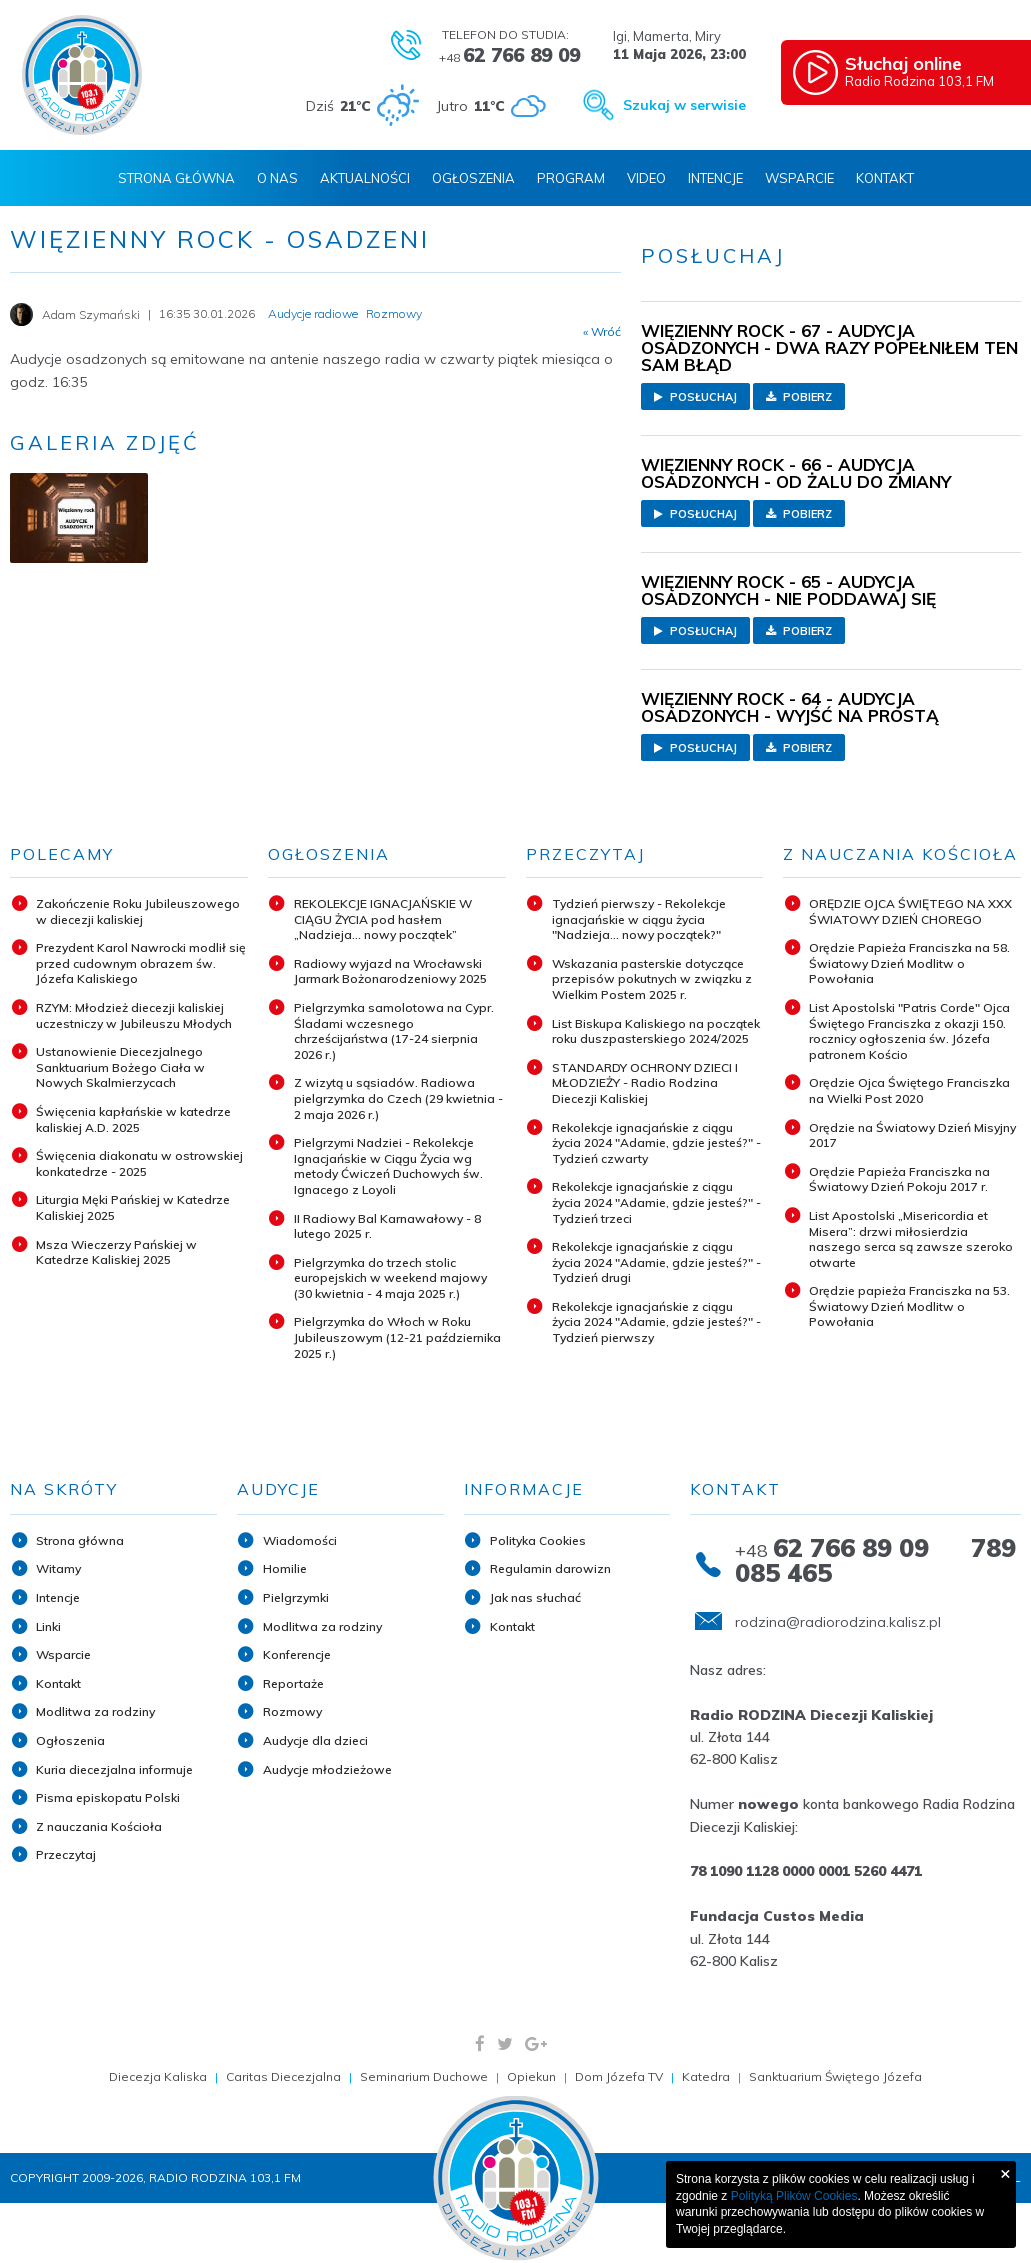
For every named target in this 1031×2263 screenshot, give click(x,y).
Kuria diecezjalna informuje (114, 1769)
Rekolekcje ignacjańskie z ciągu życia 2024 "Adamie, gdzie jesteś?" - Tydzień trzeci (656, 1202)
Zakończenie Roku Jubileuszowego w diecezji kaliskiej (138, 911)
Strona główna (80, 1540)
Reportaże (293, 1683)
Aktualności (365, 178)
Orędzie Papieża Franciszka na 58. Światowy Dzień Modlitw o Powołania (909, 963)
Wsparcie (799, 178)
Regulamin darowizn (550, 1568)
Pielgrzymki (296, 1597)
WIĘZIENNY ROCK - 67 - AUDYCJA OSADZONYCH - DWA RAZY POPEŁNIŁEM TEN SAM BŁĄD (829, 347)
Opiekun (531, 2076)
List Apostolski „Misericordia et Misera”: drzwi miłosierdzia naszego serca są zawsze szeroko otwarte (911, 1239)
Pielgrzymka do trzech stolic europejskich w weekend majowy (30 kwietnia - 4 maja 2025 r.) (390, 1278)
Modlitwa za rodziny (95, 1711)
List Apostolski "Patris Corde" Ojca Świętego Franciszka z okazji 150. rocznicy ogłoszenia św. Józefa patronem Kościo (909, 1031)
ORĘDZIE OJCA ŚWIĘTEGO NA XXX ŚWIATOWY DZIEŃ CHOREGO (910, 911)
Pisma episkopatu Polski (108, 1797)
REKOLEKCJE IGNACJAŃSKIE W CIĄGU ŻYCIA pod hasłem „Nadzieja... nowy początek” (383, 919)
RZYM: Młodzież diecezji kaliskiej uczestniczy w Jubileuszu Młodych (134, 1015)
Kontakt (885, 178)
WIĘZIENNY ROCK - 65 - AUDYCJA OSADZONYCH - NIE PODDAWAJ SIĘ (788, 590)
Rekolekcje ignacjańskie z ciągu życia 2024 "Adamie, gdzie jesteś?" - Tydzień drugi (656, 1262)
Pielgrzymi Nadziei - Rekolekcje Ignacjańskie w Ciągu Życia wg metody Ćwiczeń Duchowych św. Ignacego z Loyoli (388, 1166)
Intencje (715, 178)
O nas (277, 178)
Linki (48, 1626)
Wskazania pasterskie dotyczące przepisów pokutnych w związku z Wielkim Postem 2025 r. (652, 979)
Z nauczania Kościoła (99, 1826)
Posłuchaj (695, 397)
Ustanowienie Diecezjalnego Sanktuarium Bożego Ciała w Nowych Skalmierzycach (120, 1067)
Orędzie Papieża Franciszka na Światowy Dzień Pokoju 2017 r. (899, 1179)
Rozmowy (292, 1711)
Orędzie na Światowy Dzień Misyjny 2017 (912, 1135)
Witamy (58, 1568)
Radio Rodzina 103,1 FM (933, 71)
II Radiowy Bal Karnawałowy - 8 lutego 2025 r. (387, 1226)
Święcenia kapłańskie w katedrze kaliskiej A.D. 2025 (133, 1119)
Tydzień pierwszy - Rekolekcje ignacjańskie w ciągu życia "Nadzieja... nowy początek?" (639, 919)
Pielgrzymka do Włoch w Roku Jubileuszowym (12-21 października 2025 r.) (397, 1337)
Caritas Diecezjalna (283, 2076)
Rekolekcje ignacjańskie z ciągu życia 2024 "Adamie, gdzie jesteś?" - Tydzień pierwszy (656, 1322)
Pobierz (799, 397)
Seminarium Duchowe (424, 2076)
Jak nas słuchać (535, 1597)
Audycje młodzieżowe (327, 1769)
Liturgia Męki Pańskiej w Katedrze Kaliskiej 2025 (133, 1207)
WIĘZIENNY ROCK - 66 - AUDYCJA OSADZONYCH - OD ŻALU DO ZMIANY (796, 473)
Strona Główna (176, 178)
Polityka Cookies (538, 1540)
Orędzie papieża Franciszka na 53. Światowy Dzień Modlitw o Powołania (909, 1306)
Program (571, 178)
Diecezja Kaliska (158, 2076)
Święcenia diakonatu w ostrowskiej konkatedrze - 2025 (139, 1163)
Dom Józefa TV (619, 2076)
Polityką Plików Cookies (794, 2196)
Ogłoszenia (473, 178)
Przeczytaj (66, 1854)
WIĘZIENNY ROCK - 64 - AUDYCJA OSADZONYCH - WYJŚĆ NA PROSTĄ (790, 707)
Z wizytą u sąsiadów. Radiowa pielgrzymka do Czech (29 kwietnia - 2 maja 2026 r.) (398, 1098)
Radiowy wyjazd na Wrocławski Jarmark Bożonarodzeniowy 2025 (390, 971)
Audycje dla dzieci (315, 1740)
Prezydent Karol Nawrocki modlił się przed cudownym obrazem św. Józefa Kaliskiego (141, 963)
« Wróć (602, 332)
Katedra (706, 2076)
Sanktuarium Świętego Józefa (835, 2076)
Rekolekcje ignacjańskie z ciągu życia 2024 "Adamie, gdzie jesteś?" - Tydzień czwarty (656, 1143)
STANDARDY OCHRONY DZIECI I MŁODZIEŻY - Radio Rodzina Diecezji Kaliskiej (645, 1083)
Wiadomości (300, 1540)
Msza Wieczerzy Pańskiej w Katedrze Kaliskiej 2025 (116, 1252)
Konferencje (297, 1654)
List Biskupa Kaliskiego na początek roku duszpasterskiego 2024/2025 (656, 1031)
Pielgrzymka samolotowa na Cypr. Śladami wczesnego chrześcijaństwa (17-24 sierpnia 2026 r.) (394, 1031)
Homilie (285, 1568)
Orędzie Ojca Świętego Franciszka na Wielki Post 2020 (909, 1090)
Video (646, 178)
